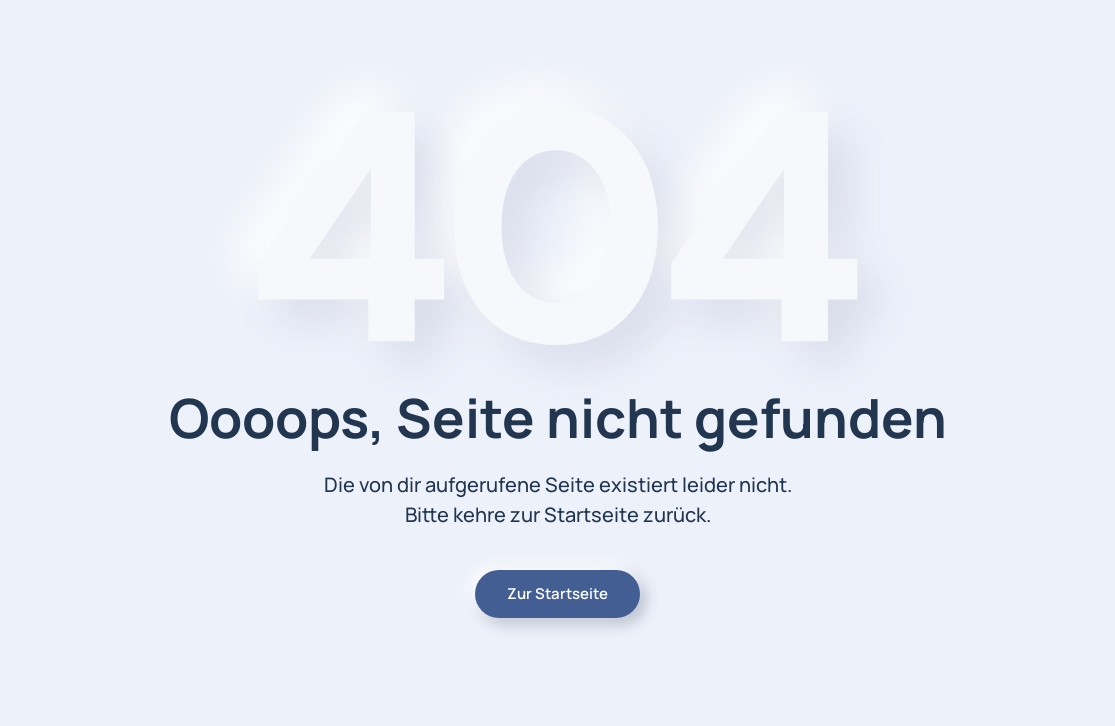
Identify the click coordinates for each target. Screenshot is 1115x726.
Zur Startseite (557, 593)
